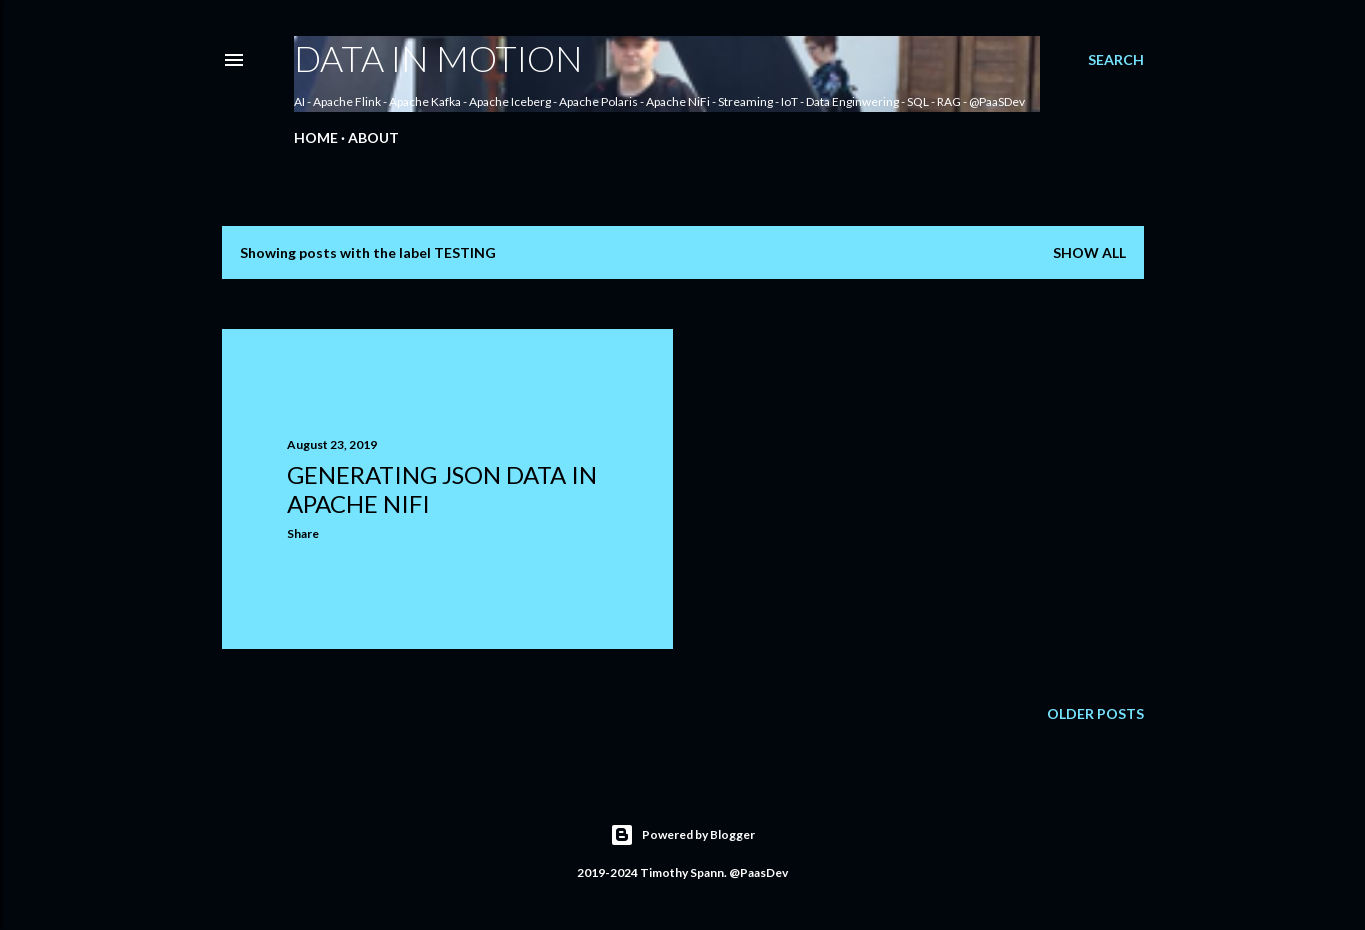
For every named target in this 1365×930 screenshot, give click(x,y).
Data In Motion (438, 58)
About (373, 137)
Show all (1089, 252)
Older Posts (1095, 713)
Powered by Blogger (682, 835)
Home (316, 137)
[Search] (1116, 60)
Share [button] (303, 533)
